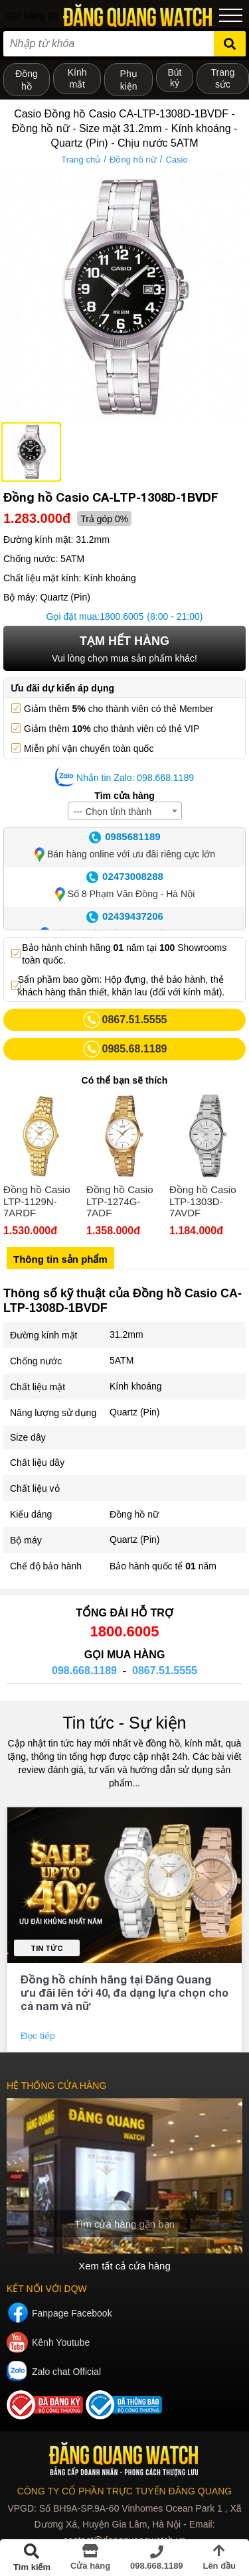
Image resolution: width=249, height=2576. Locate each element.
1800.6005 (121, 616)
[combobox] (125, 811)
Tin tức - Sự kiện (125, 1722)
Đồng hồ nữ (133, 160)
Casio (176, 160)
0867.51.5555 (164, 1670)
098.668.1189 (84, 1670)
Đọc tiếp (39, 2036)
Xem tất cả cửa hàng (124, 2265)
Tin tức (47, 1948)
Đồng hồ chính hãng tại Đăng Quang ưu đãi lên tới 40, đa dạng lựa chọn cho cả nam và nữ (124, 1992)
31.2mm (126, 1334)
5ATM (121, 1360)
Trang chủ (80, 160)
